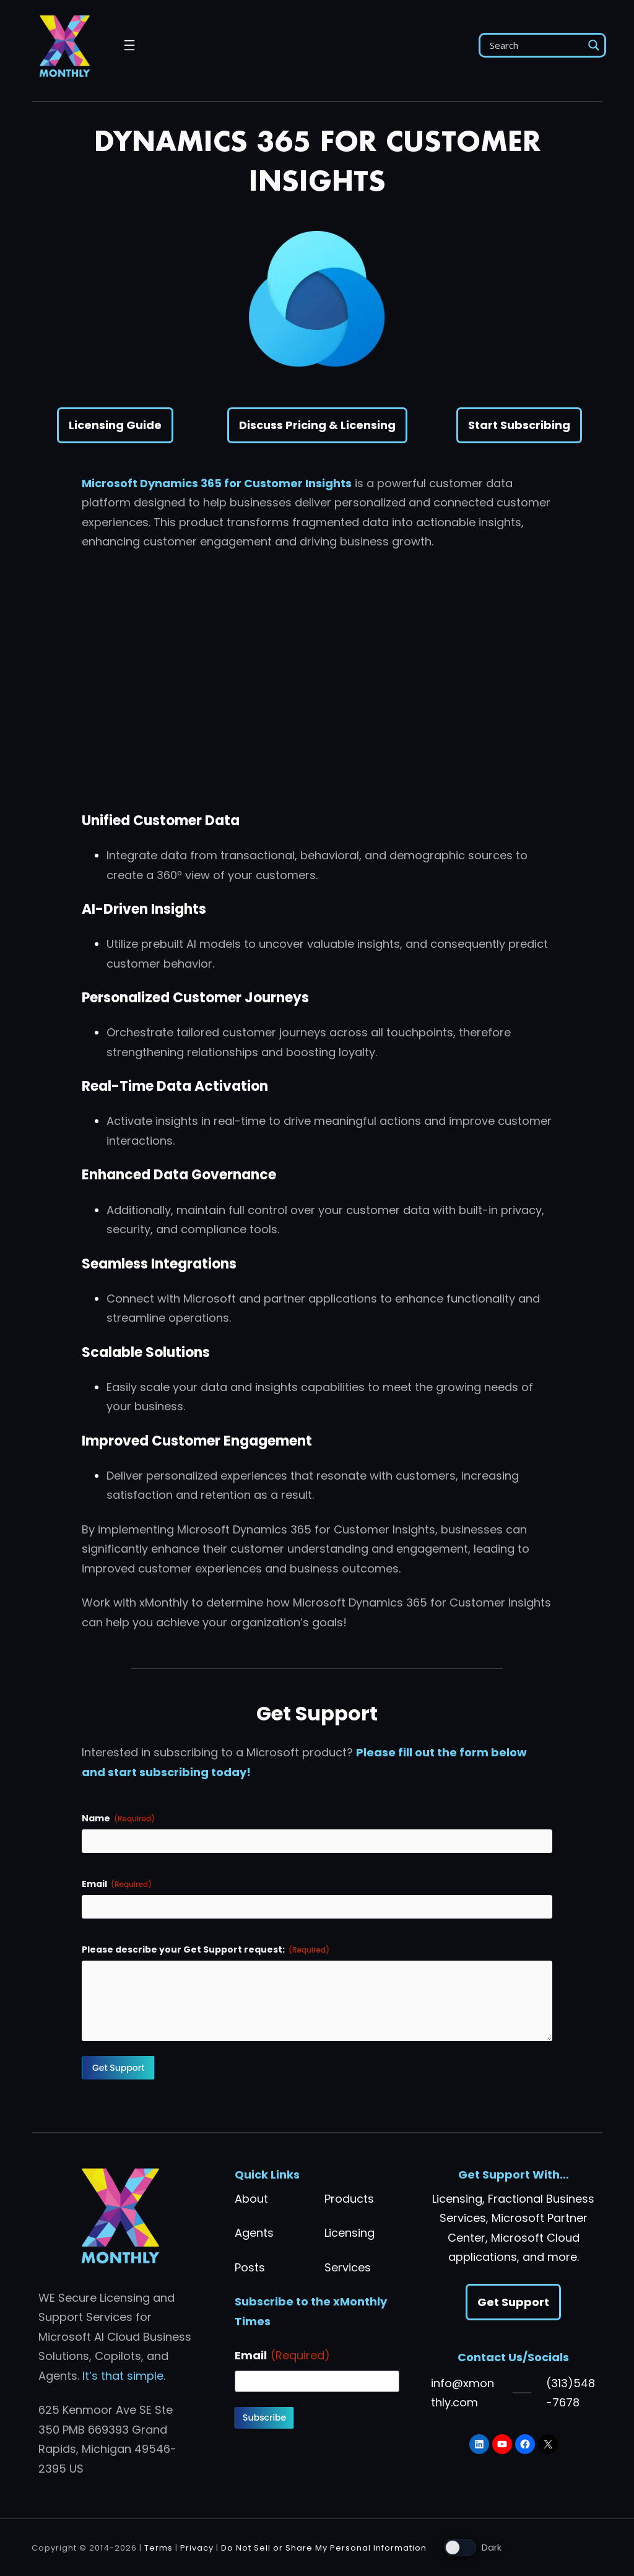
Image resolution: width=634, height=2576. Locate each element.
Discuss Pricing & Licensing (317, 425)
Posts (250, 2267)
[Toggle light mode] (472, 2547)
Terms (158, 2548)
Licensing (349, 2232)
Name (118, 1818)
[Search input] (535, 45)
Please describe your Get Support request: (205, 1949)
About (251, 2198)
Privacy (197, 2548)
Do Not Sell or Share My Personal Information (324, 2548)
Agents (254, 2232)
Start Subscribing (519, 425)
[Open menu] (129, 45)
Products (349, 2198)
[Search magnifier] (593, 45)
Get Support (513, 2302)
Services (347, 2267)
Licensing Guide (115, 425)
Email (117, 1884)
